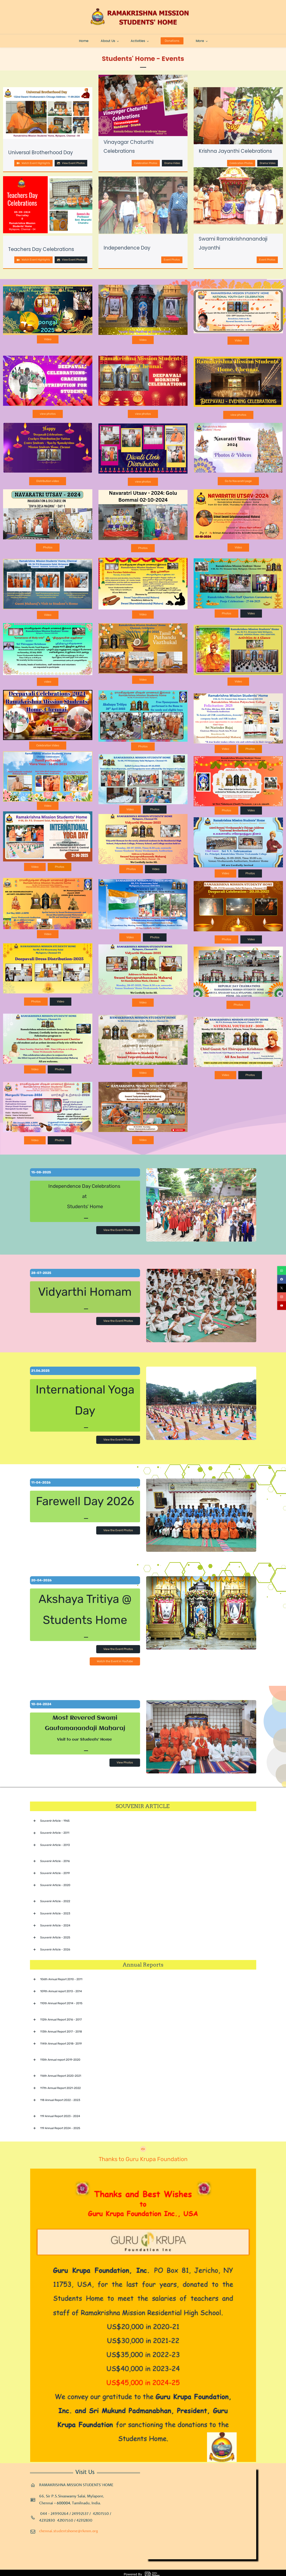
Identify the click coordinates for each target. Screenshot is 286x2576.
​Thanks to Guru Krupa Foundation (143, 2159)
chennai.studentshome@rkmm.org (68, 2531)
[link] (48, 90)
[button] (85, 1820)
